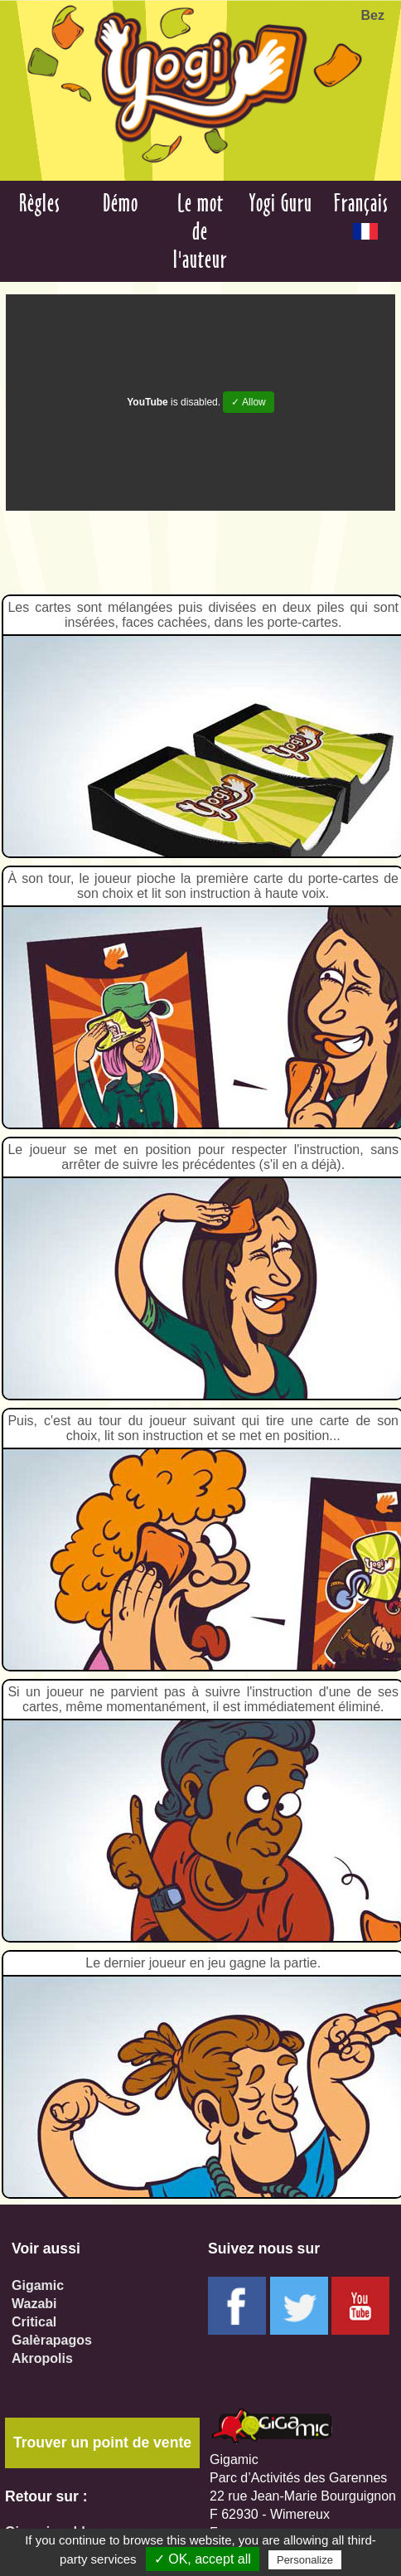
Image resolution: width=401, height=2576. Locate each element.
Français (361, 214)
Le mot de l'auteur (200, 231)
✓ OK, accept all (202, 2559)
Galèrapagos (52, 2340)
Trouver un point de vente (102, 2442)
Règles (39, 203)
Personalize (305, 2560)
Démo (120, 203)
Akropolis (42, 2358)
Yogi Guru (280, 203)
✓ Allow (248, 402)
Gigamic (38, 2285)
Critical (34, 2322)
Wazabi (34, 2304)
